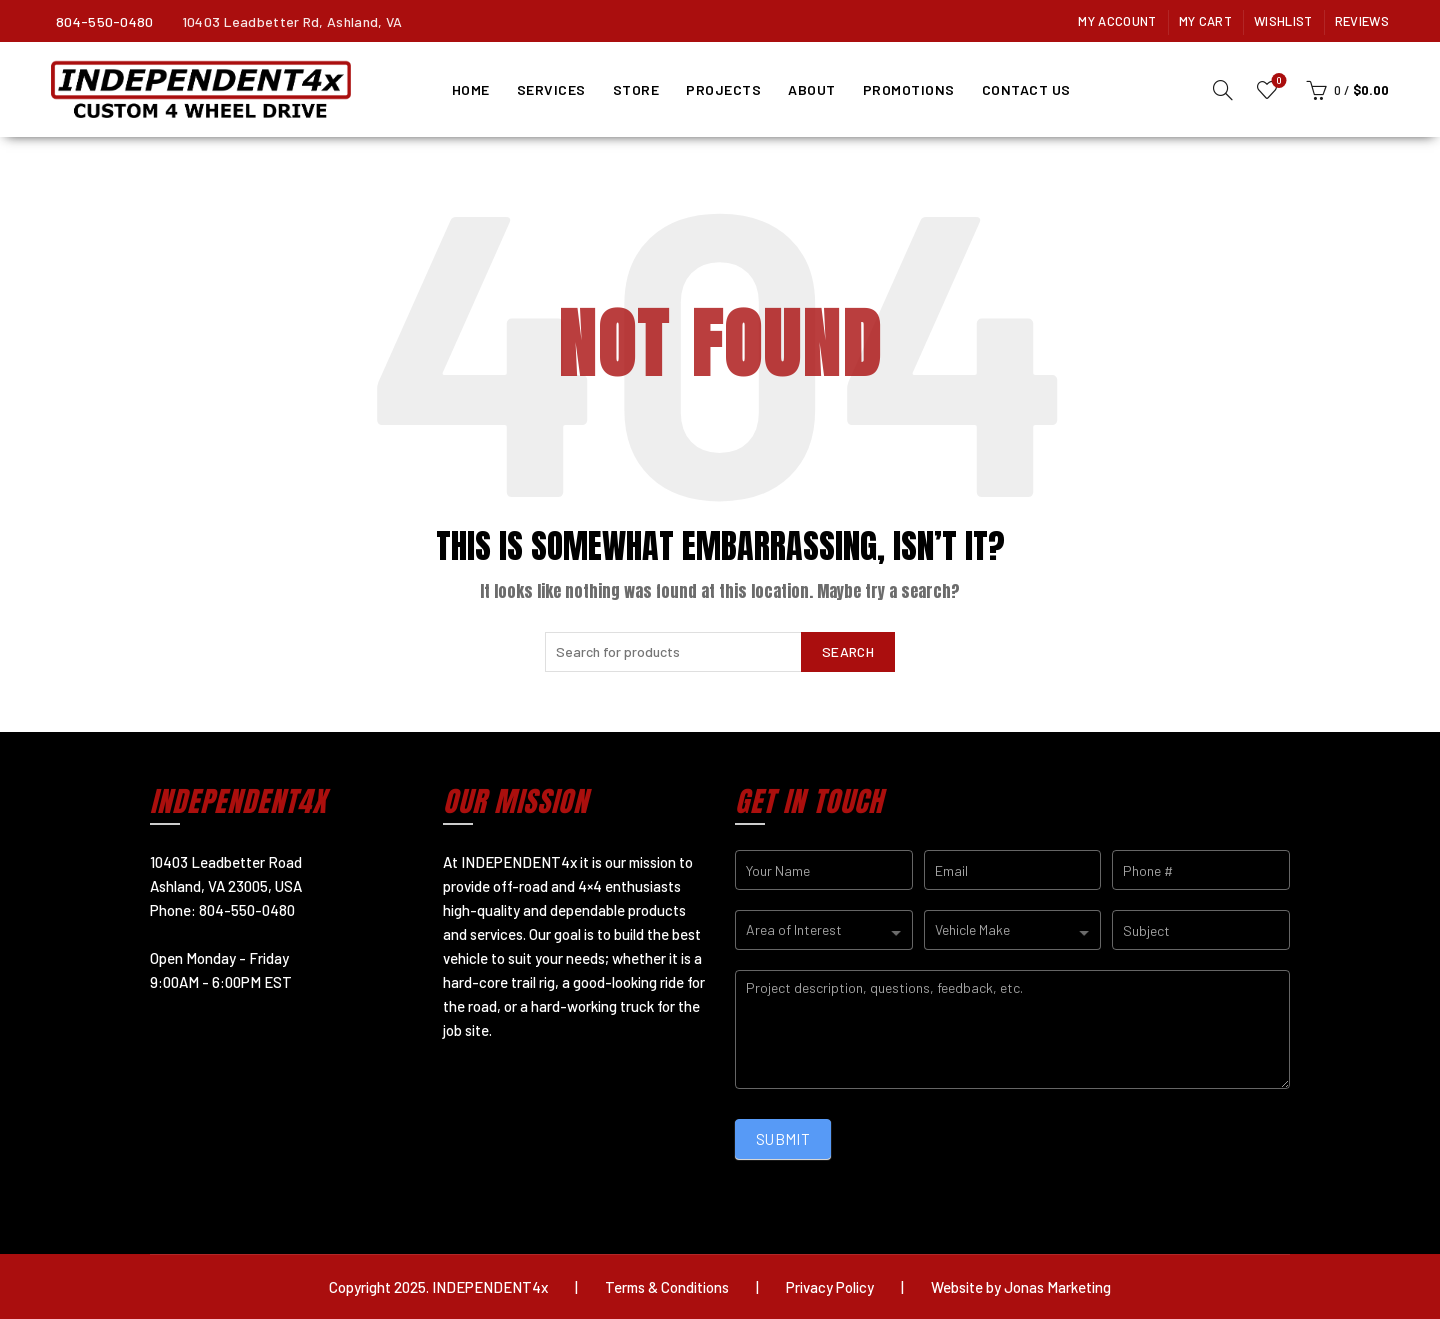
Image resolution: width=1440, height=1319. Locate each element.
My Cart (1205, 21)
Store (636, 89)
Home (471, 89)
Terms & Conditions (667, 1287)
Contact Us (1026, 89)
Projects (723, 89)
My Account (1117, 21)
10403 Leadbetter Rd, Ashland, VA (292, 21)
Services (551, 89)
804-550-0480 (105, 21)
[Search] (1223, 90)
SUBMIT (783, 1139)
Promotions (909, 89)
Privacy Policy (830, 1287)
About (812, 89)
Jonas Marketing (1057, 1287)
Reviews (1362, 21)
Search (848, 651)
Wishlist (1283, 21)
